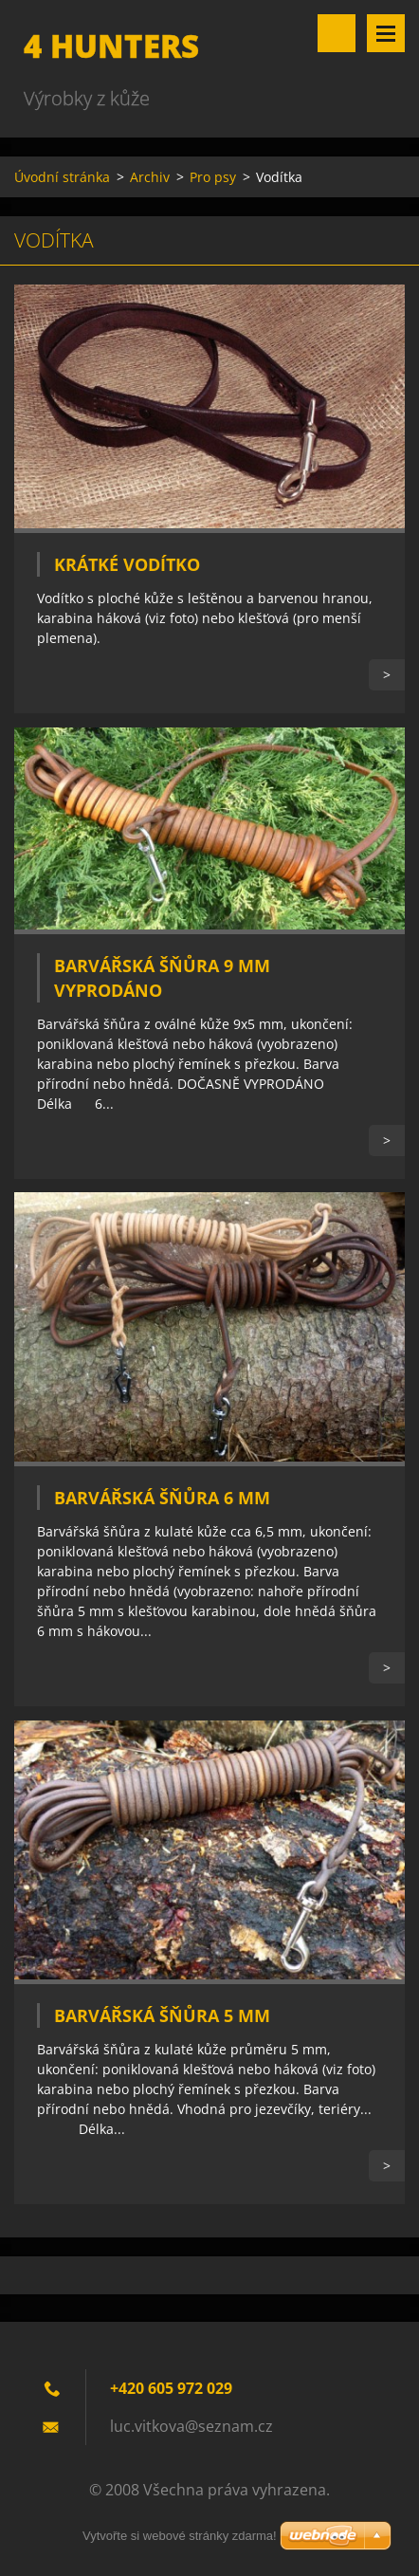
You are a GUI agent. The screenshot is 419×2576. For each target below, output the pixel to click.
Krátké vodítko (127, 564)
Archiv (150, 177)
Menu (386, 33)
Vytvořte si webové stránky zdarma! (179, 2536)
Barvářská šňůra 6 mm (162, 1497)
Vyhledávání (336, 33)
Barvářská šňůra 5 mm (162, 2015)
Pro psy (213, 177)
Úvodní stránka (62, 177)
